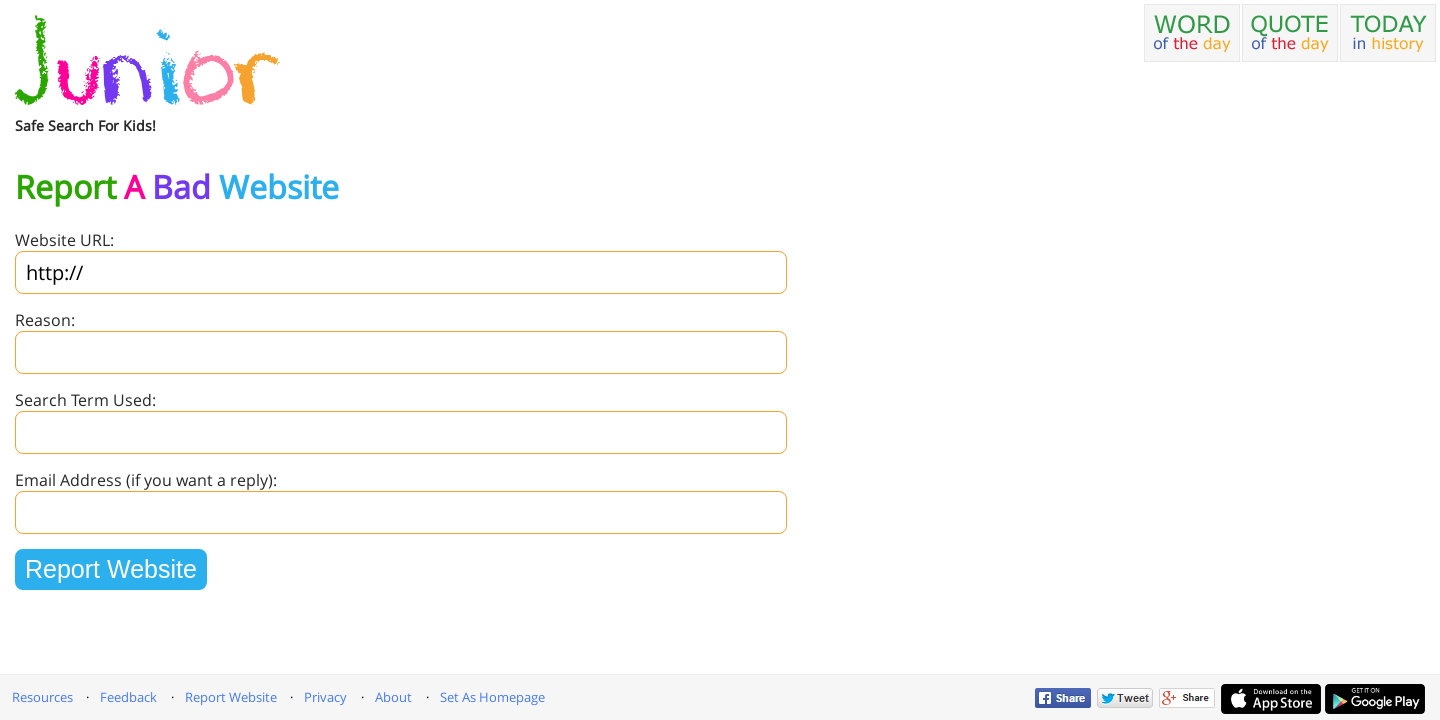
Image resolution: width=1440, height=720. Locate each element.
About (393, 697)
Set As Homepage (492, 697)
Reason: (45, 320)
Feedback (128, 697)
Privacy (325, 697)
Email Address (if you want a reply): (146, 480)
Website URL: (64, 240)
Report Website (231, 697)
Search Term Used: (85, 400)
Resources (42, 697)
